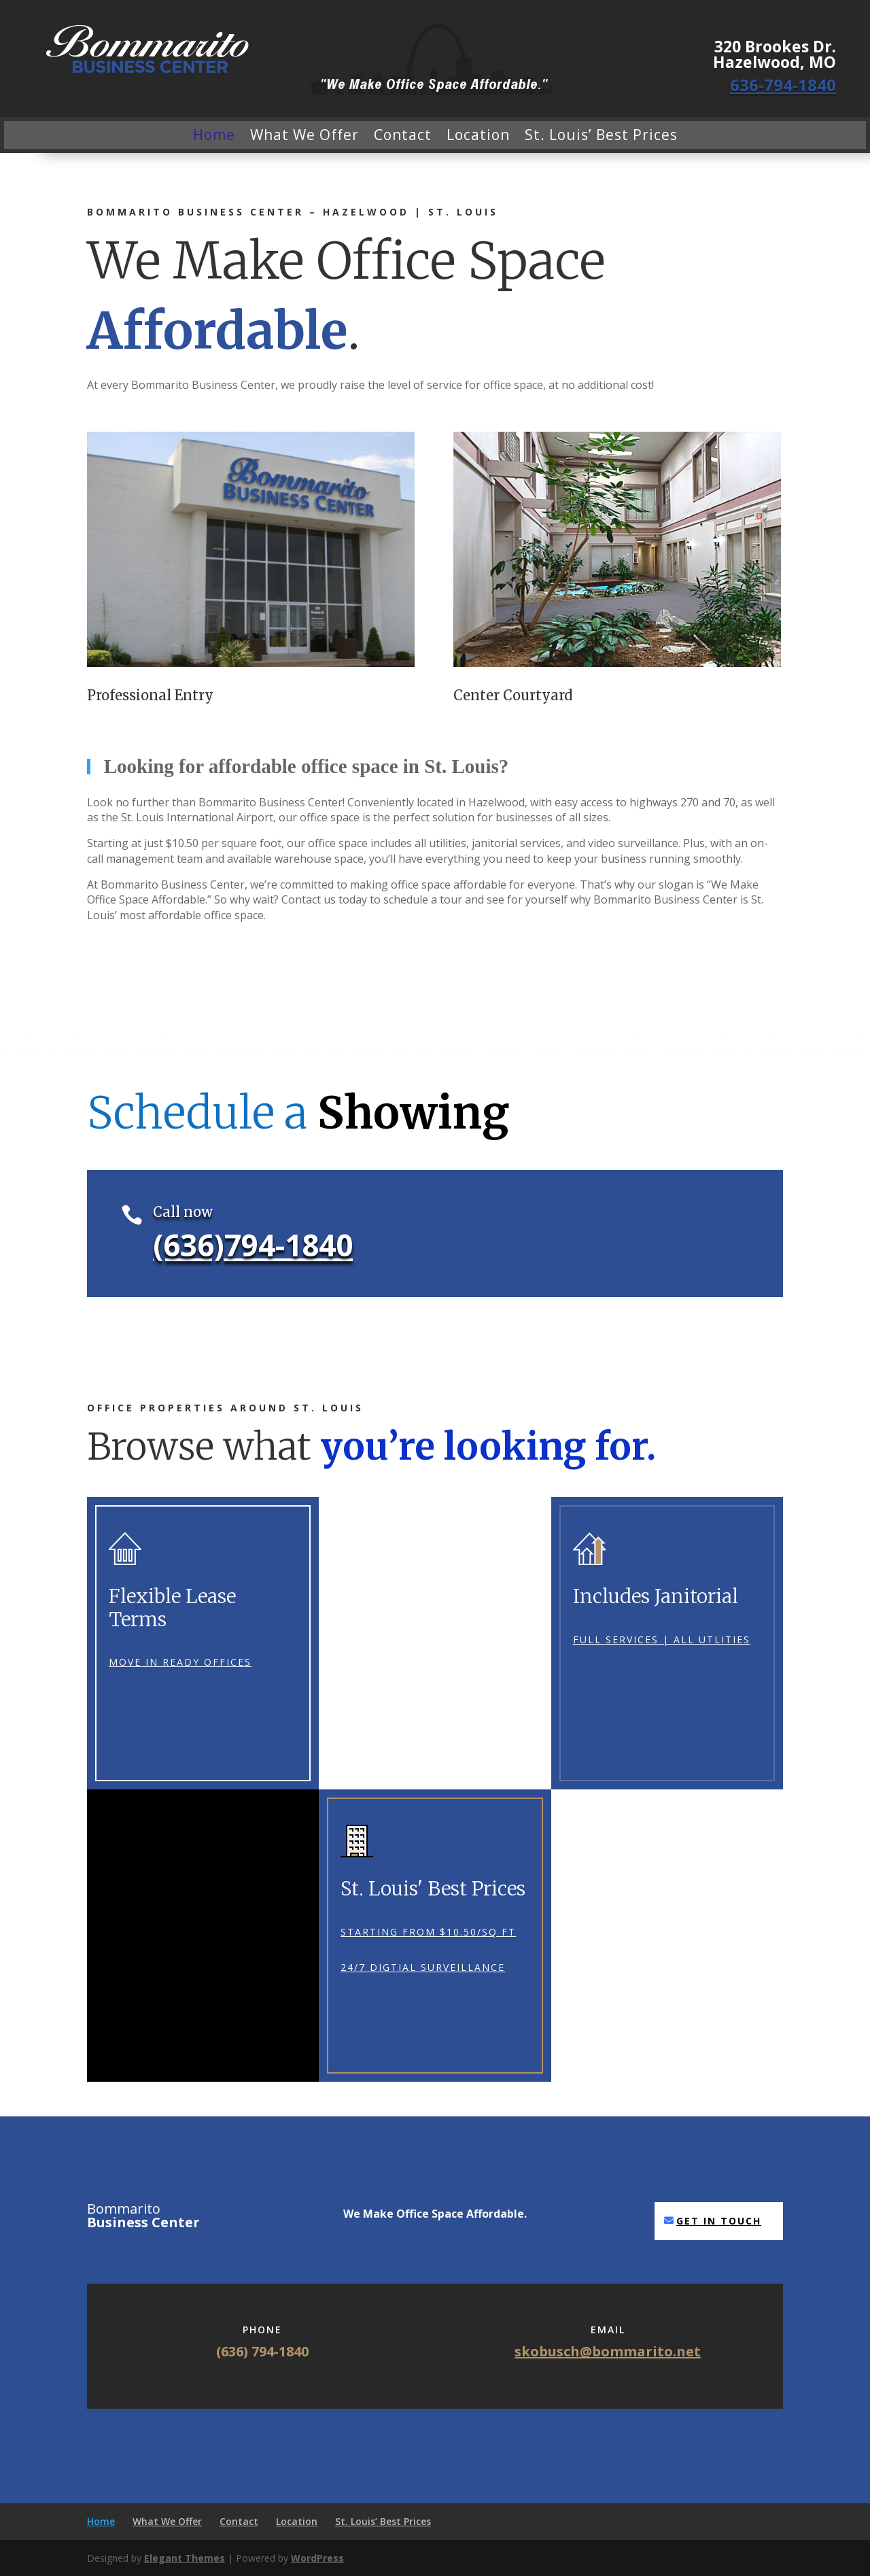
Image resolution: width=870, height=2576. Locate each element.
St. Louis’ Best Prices (601, 135)
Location (478, 135)
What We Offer (304, 135)
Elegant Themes (184, 2558)
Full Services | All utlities (661, 1639)
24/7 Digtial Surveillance (423, 1967)
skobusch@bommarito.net (608, 2351)
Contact (403, 135)
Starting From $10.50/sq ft (428, 1931)
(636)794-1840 (253, 1244)
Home (214, 135)
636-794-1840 (783, 84)
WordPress (317, 2558)
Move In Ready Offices (180, 1661)
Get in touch (718, 2220)
